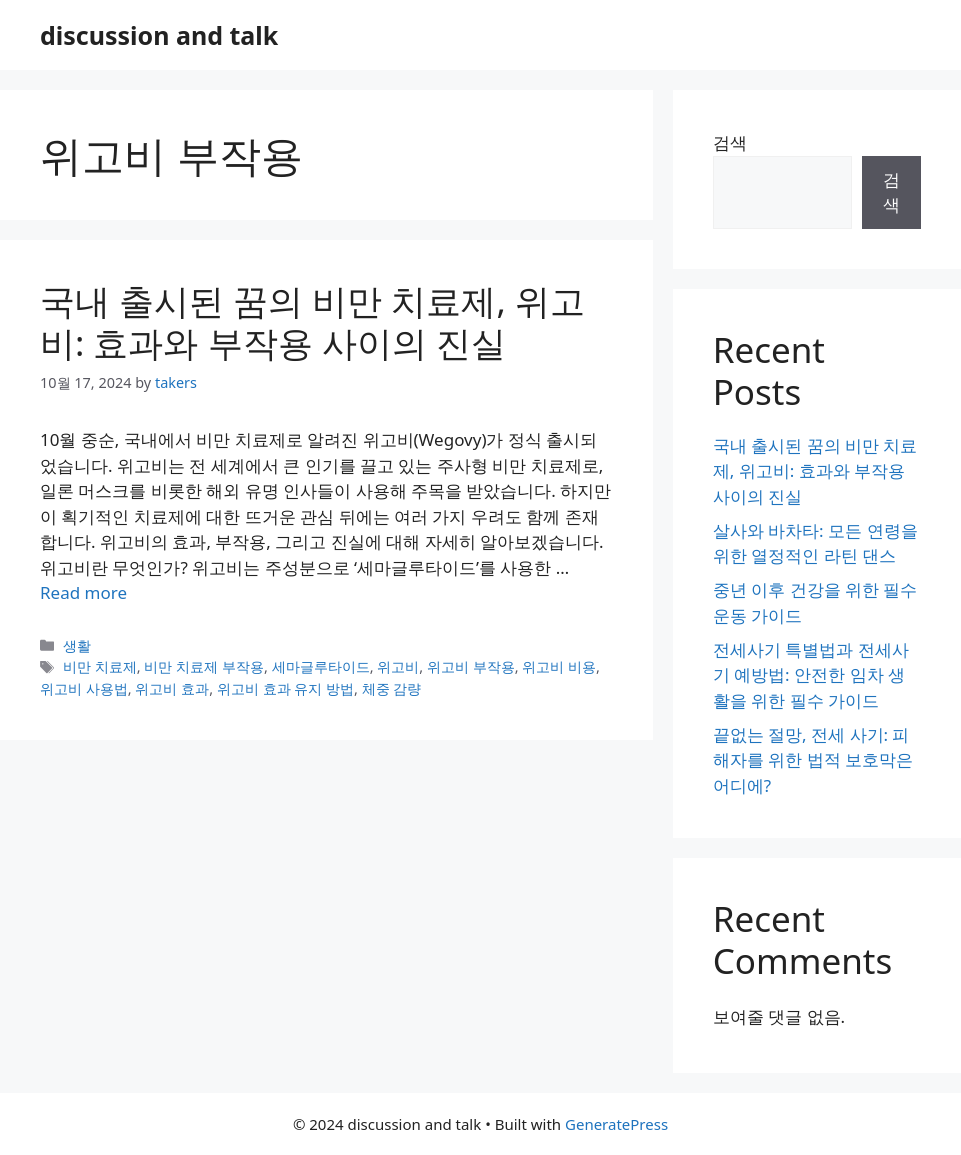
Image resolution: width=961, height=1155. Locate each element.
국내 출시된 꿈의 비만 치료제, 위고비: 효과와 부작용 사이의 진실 (312, 321)
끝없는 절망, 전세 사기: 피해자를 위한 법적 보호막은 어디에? (813, 760)
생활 (77, 645)
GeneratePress (616, 1124)
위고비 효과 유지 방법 (285, 688)
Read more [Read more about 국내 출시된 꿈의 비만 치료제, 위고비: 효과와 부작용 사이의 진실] (83, 592)
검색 (730, 142)
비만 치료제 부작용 (204, 666)
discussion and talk (159, 35)
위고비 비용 (559, 666)
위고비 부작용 (471, 666)
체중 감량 (392, 688)
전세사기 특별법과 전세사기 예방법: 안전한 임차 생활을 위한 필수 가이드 (811, 675)
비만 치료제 (100, 666)
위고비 (398, 666)
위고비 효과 (172, 688)
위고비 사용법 (84, 688)
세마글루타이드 (321, 666)
